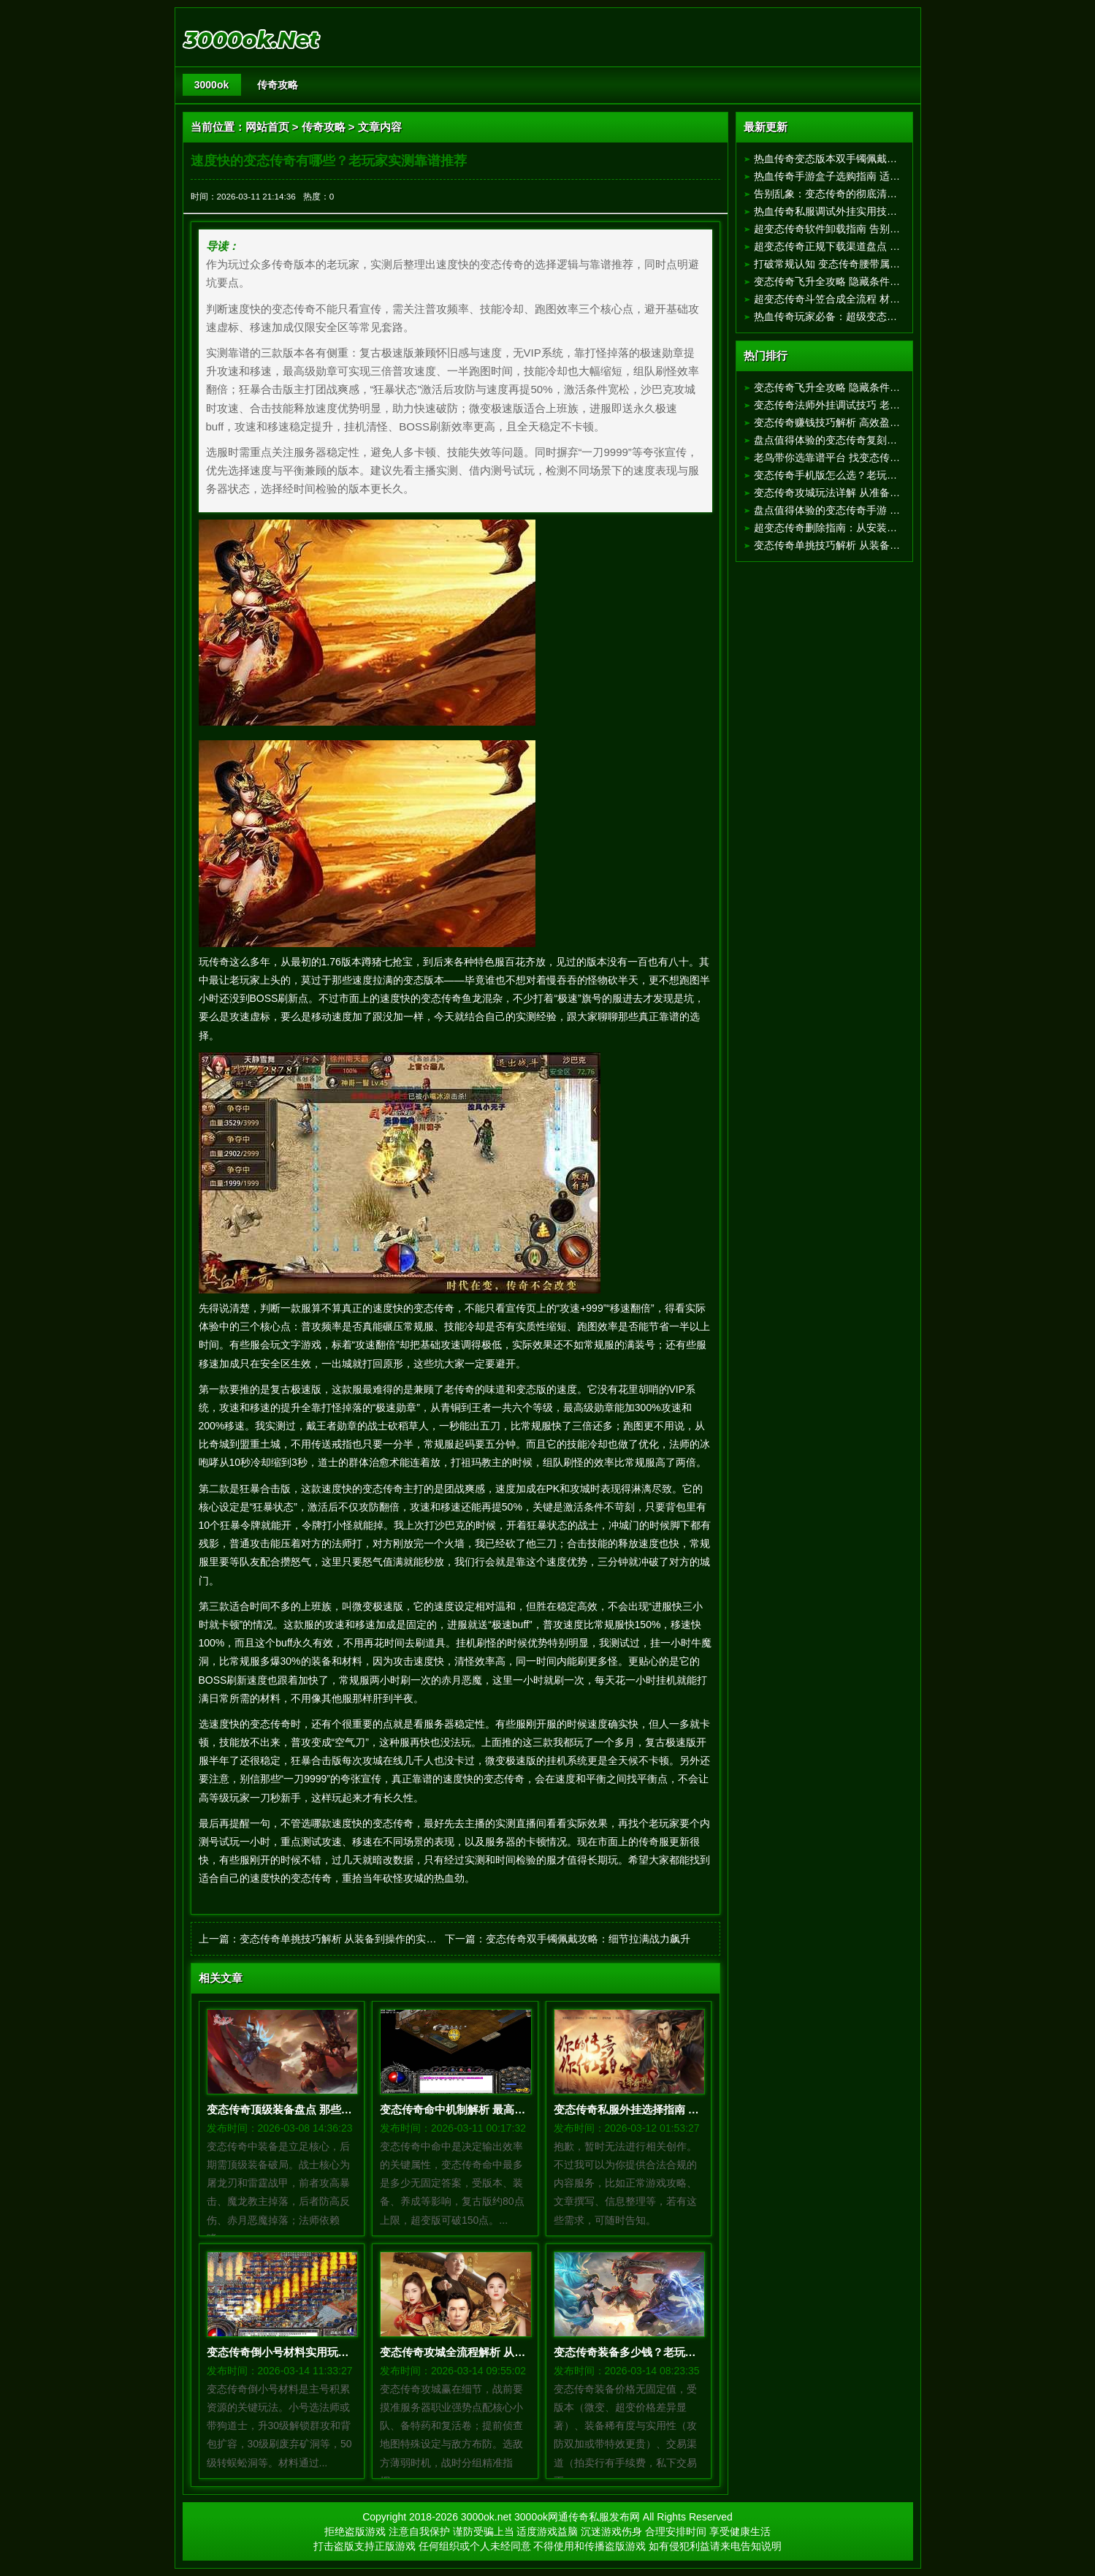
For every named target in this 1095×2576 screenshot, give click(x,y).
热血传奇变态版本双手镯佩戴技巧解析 (841, 158)
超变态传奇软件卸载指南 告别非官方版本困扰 (857, 229)
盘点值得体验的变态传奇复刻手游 (830, 440)
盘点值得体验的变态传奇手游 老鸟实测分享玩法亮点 (873, 510)
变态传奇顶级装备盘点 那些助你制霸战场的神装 (323, 2109)
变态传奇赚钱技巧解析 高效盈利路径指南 (847, 422)
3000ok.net (486, 2517)
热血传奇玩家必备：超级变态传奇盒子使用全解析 (866, 316)
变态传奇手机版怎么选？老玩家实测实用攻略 (856, 475)
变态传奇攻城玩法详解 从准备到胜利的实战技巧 (863, 492)
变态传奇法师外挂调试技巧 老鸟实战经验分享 (857, 405)
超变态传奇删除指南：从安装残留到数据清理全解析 (871, 527)
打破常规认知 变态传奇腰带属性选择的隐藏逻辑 (863, 264)
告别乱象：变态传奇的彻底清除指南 (835, 194)
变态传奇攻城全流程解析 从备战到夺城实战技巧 (496, 2352)
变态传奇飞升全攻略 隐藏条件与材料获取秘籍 (857, 281)
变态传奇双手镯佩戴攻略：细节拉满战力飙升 (588, 1939)
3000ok (211, 85)
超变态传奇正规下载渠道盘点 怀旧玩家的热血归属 (868, 246)
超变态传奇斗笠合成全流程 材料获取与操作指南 (863, 299)
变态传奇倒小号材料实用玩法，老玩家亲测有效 (322, 2352)
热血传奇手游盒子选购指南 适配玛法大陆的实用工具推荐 (883, 176)
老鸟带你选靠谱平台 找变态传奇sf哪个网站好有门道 (872, 457)
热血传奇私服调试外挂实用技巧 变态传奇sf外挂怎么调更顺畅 (892, 211)
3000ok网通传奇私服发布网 (577, 2517)
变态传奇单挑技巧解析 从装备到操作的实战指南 (348, 1939)
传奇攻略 (277, 85)
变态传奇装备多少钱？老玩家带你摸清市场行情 (669, 2352)
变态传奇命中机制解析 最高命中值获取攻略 (485, 2109)
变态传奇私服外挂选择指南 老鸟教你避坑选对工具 (676, 2109)
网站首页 (267, 127)
